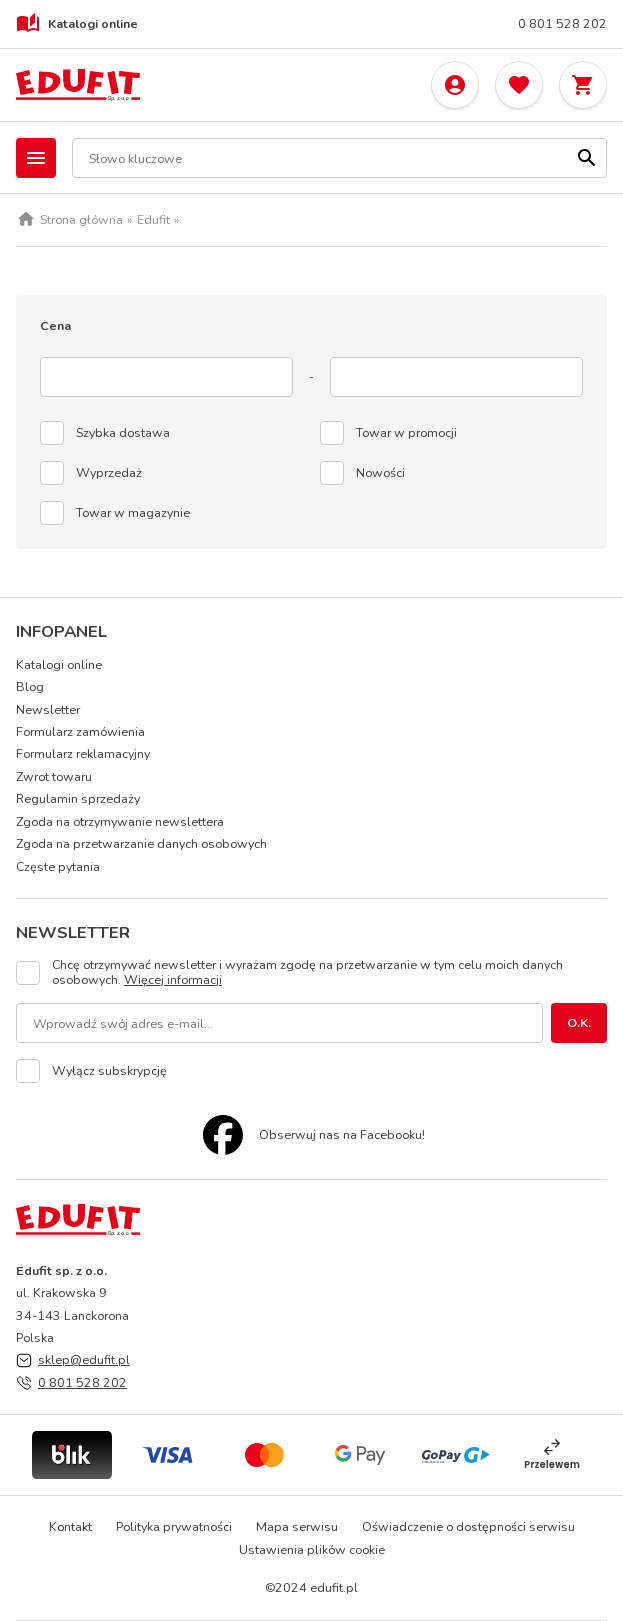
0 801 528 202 (562, 24)
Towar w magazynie (133, 513)
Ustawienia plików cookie (312, 1549)
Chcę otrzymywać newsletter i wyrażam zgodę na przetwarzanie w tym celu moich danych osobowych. (307, 972)
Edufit (153, 220)
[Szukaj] (587, 158)
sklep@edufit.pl (84, 1359)
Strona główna (81, 220)
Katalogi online (77, 24)
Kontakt (70, 1526)
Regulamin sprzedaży (78, 798)
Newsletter (48, 709)
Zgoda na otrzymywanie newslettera (120, 821)
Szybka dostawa (123, 433)
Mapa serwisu (297, 1526)
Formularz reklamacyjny (83, 753)
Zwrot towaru (54, 776)
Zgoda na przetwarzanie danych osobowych (141, 843)
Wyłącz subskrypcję (109, 1071)
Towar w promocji (406, 433)
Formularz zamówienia (80, 731)
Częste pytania (58, 866)
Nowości (380, 473)
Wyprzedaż (109, 473)
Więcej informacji (173, 979)
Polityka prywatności (174, 1526)
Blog (30, 686)
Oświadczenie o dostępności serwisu (468, 1526)
